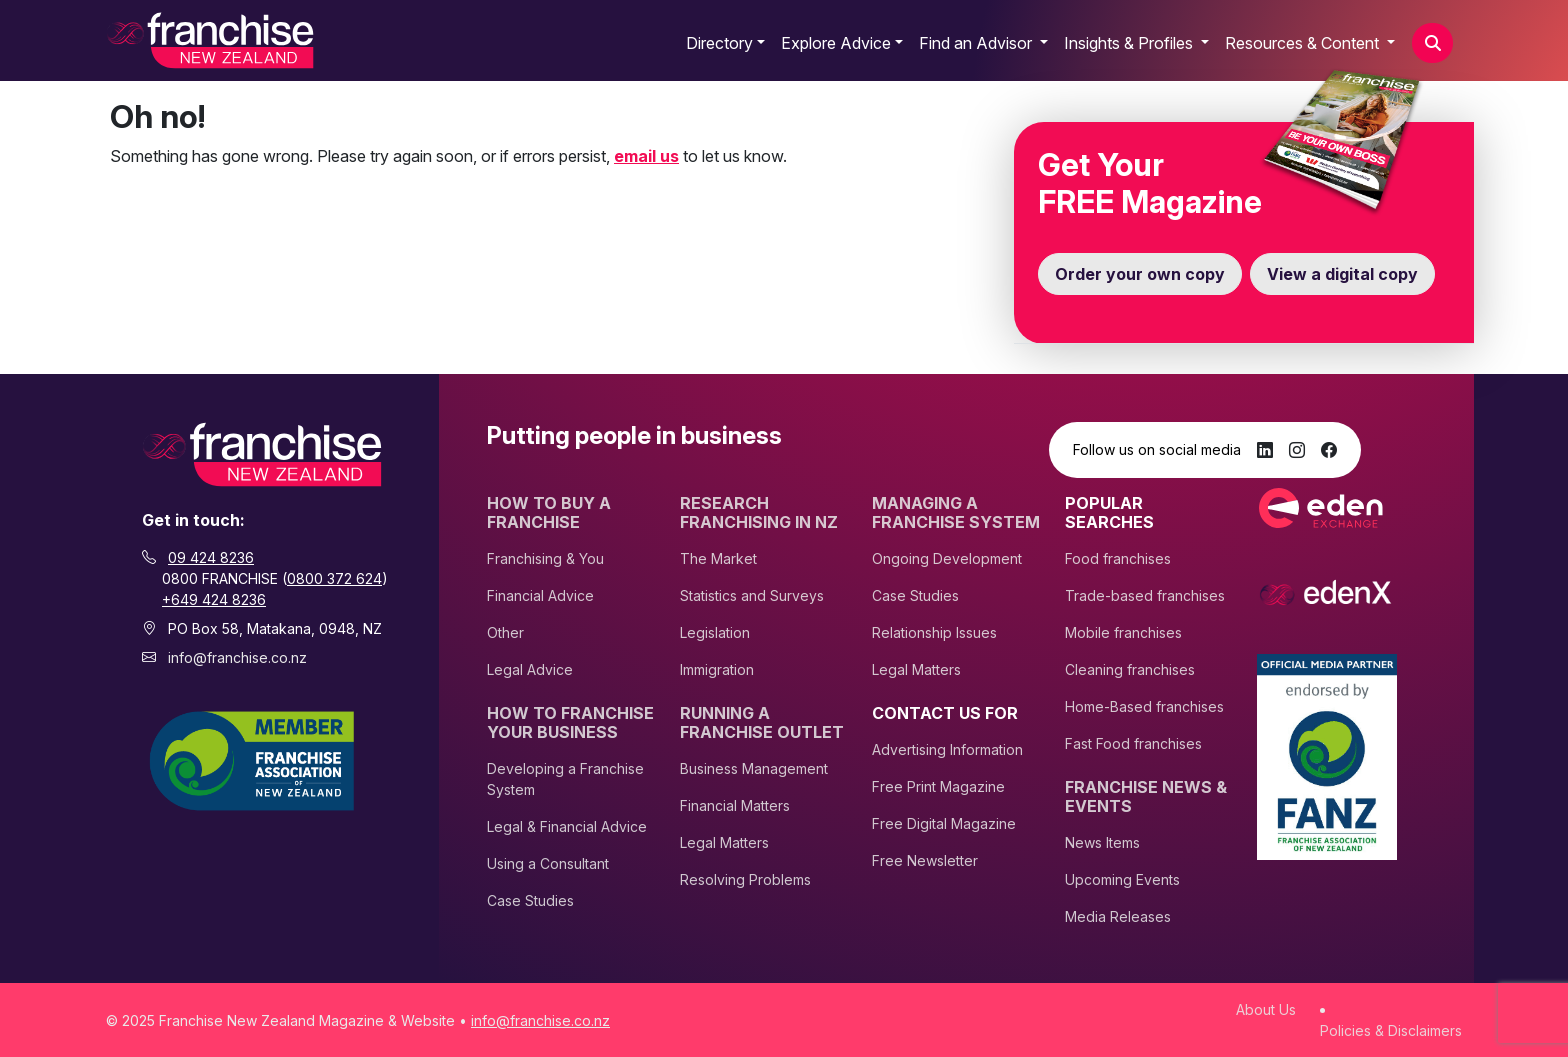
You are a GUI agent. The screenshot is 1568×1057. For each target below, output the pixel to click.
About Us (1266, 1009)
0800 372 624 (334, 578)
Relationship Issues (934, 632)
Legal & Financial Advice (567, 826)
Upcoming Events (1122, 879)
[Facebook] (1329, 450)
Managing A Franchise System (956, 513)
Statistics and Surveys (752, 595)
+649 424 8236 (214, 599)
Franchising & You (545, 558)
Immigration (717, 669)
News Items (1102, 842)
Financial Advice (540, 595)
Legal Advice (530, 669)
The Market (718, 558)
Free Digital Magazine (944, 823)
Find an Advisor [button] (977, 43)
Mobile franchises (1123, 632)
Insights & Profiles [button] (1130, 43)
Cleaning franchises (1130, 669)
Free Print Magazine (938, 786)
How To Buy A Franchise (549, 513)
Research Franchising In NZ (759, 513)
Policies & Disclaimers (1391, 1030)
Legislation (715, 632)
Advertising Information (947, 749)
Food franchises (1118, 558)
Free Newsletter (925, 860)
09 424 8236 (211, 557)
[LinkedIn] (1265, 450)
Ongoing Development (947, 558)
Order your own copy (1140, 274)
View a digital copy (1342, 274)
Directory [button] (719, 43)
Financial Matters (735, 805)
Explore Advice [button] (836, 43)
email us (646, 156)
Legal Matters (724, 842)
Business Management (754, 768)
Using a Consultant (548, 863)
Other (505, 632)
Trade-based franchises (1145, 595)
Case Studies (530, 900)
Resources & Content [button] (1304, 43)
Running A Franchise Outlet (762, 723)
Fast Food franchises (1133, 743)
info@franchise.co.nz (237, 657)
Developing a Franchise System (565, 779)
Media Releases (1118, 916)
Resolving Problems (745, 879)
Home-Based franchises (1144, 706)
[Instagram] (1297, 450)
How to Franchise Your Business (570, 723)
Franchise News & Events (1146, 797)
